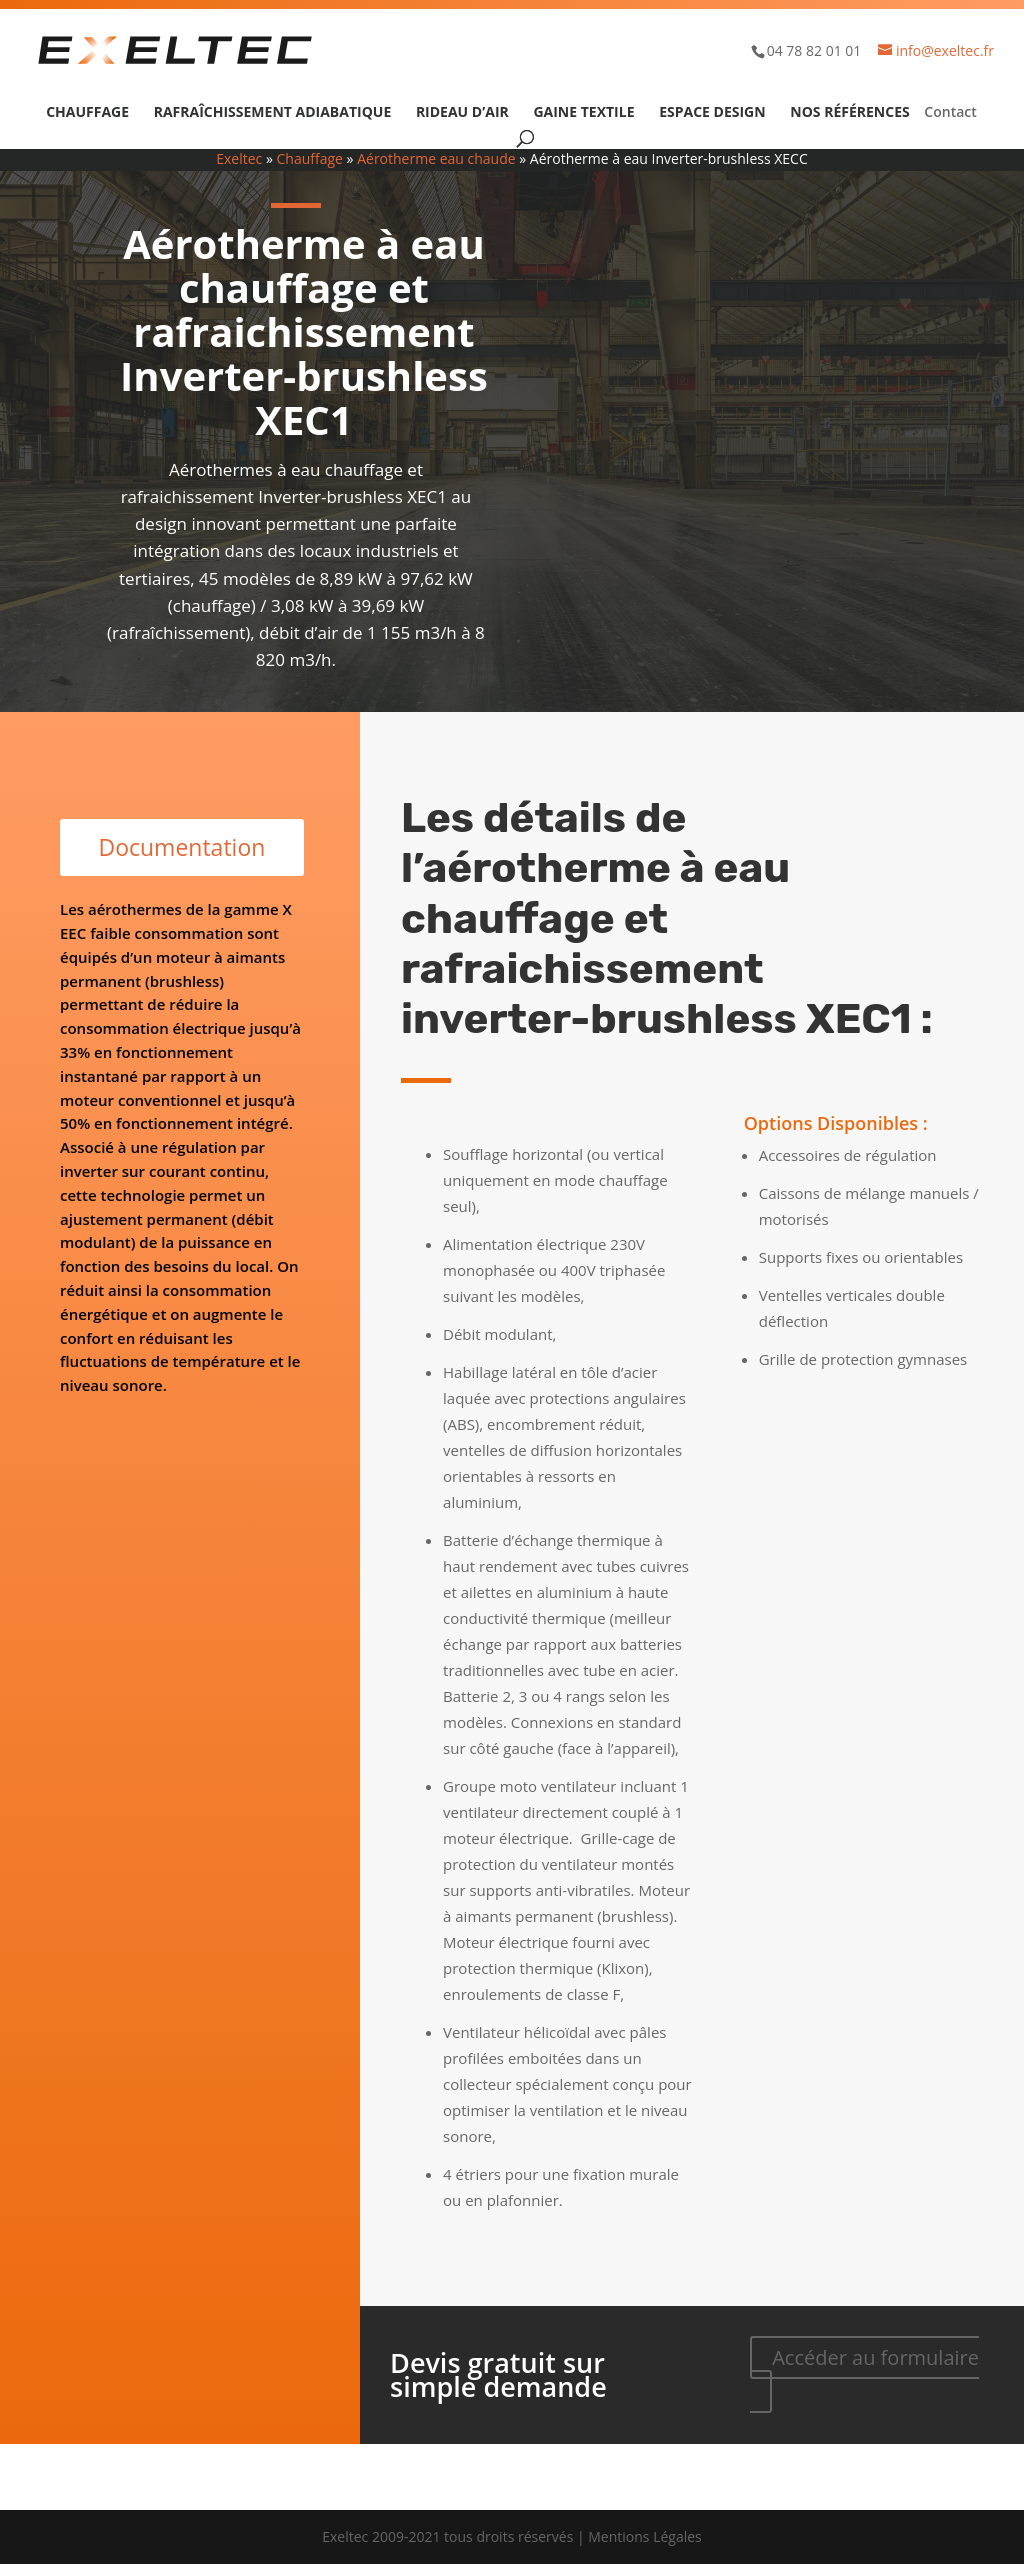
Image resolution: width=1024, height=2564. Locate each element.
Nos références (849, 113)
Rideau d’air (462, 113)
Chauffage (87, 113)
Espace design (712, 113)
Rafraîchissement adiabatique (273, 113)
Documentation (181, 847)
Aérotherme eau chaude (436, 158)
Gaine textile (583, 113)
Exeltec (239, 158)
